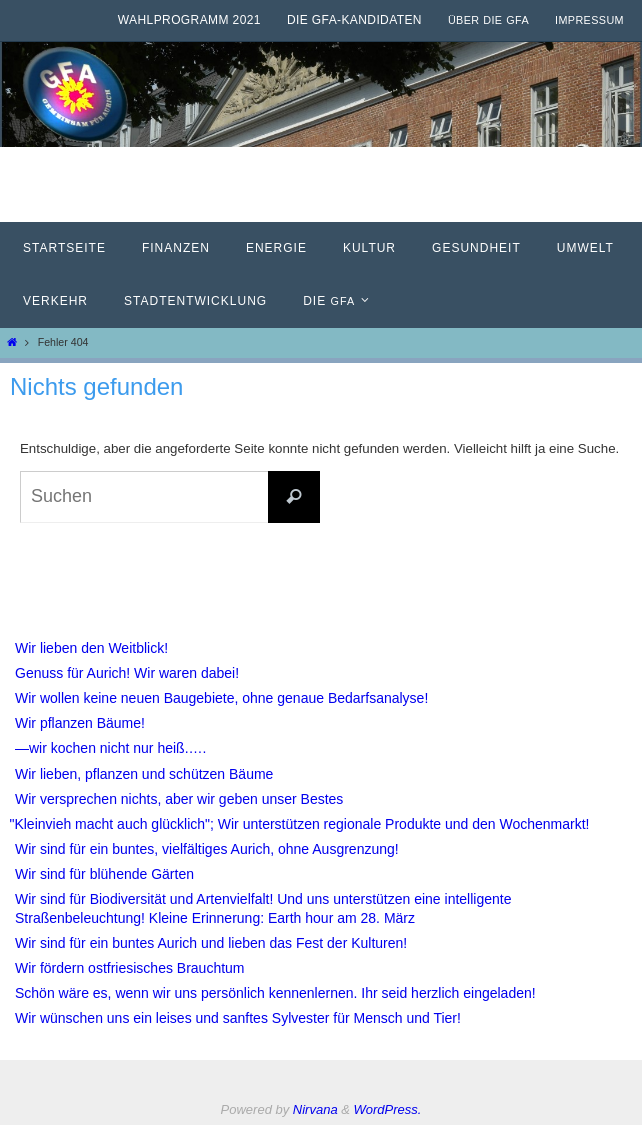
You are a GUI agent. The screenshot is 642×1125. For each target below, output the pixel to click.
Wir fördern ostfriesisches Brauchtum (130, 968)
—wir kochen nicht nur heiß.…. (110, 748)
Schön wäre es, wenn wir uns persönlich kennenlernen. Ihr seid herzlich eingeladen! (275, 993)
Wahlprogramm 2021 (189, 20)
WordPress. (388, 1109)
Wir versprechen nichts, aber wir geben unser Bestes (179, 799)
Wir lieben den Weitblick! (91, 648)
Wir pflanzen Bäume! (80, 723)
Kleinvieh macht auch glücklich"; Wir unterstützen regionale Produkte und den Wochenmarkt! (302, 824)
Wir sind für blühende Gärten (104, 874)
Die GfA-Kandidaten (354, 20)
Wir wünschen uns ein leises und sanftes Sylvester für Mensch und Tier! (238, 1018)
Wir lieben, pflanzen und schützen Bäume (144, 774)
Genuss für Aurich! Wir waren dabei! (127, 673)
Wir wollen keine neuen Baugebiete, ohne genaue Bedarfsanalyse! (221, 698)
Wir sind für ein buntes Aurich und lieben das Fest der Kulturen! (211, 943)
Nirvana (315, 1109)
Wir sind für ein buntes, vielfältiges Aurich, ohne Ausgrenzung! (207, 849)
